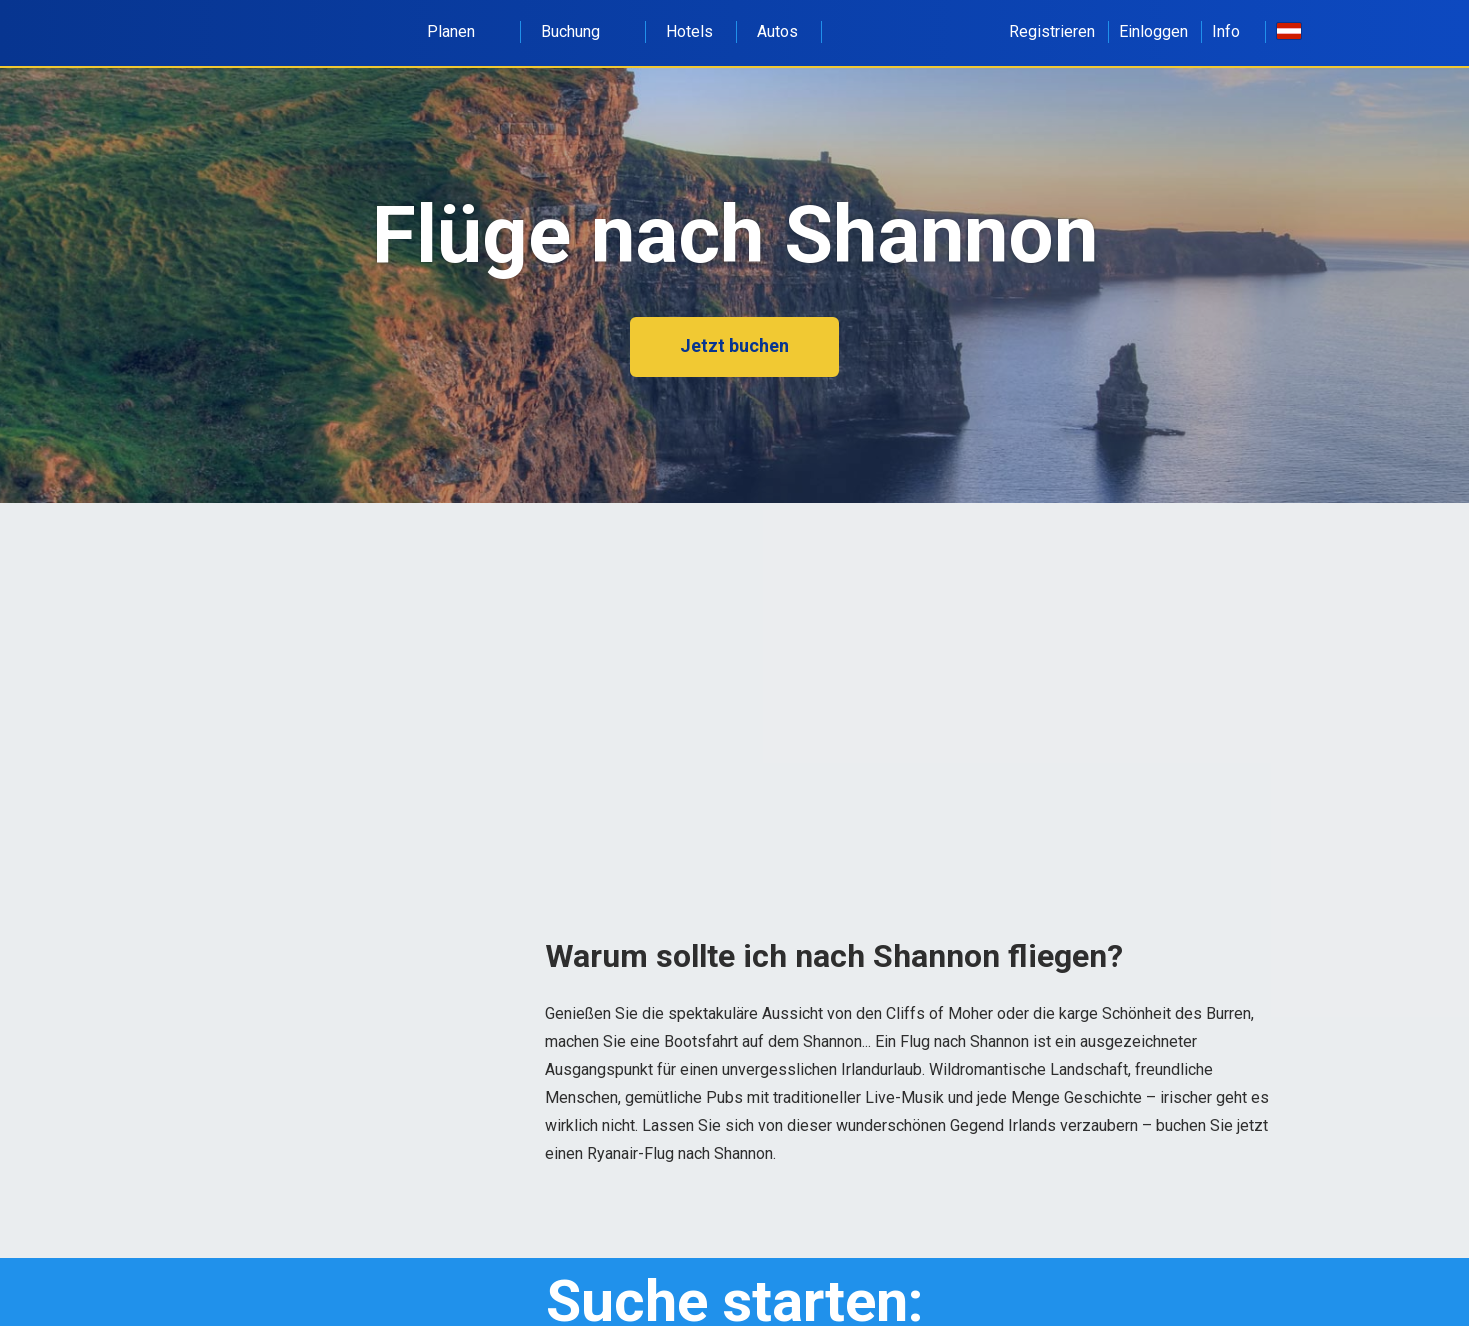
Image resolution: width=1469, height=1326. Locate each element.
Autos (777, 31)
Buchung (581, 31)
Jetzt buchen (734, 345)
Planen (462, 31)
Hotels (689, 31)
